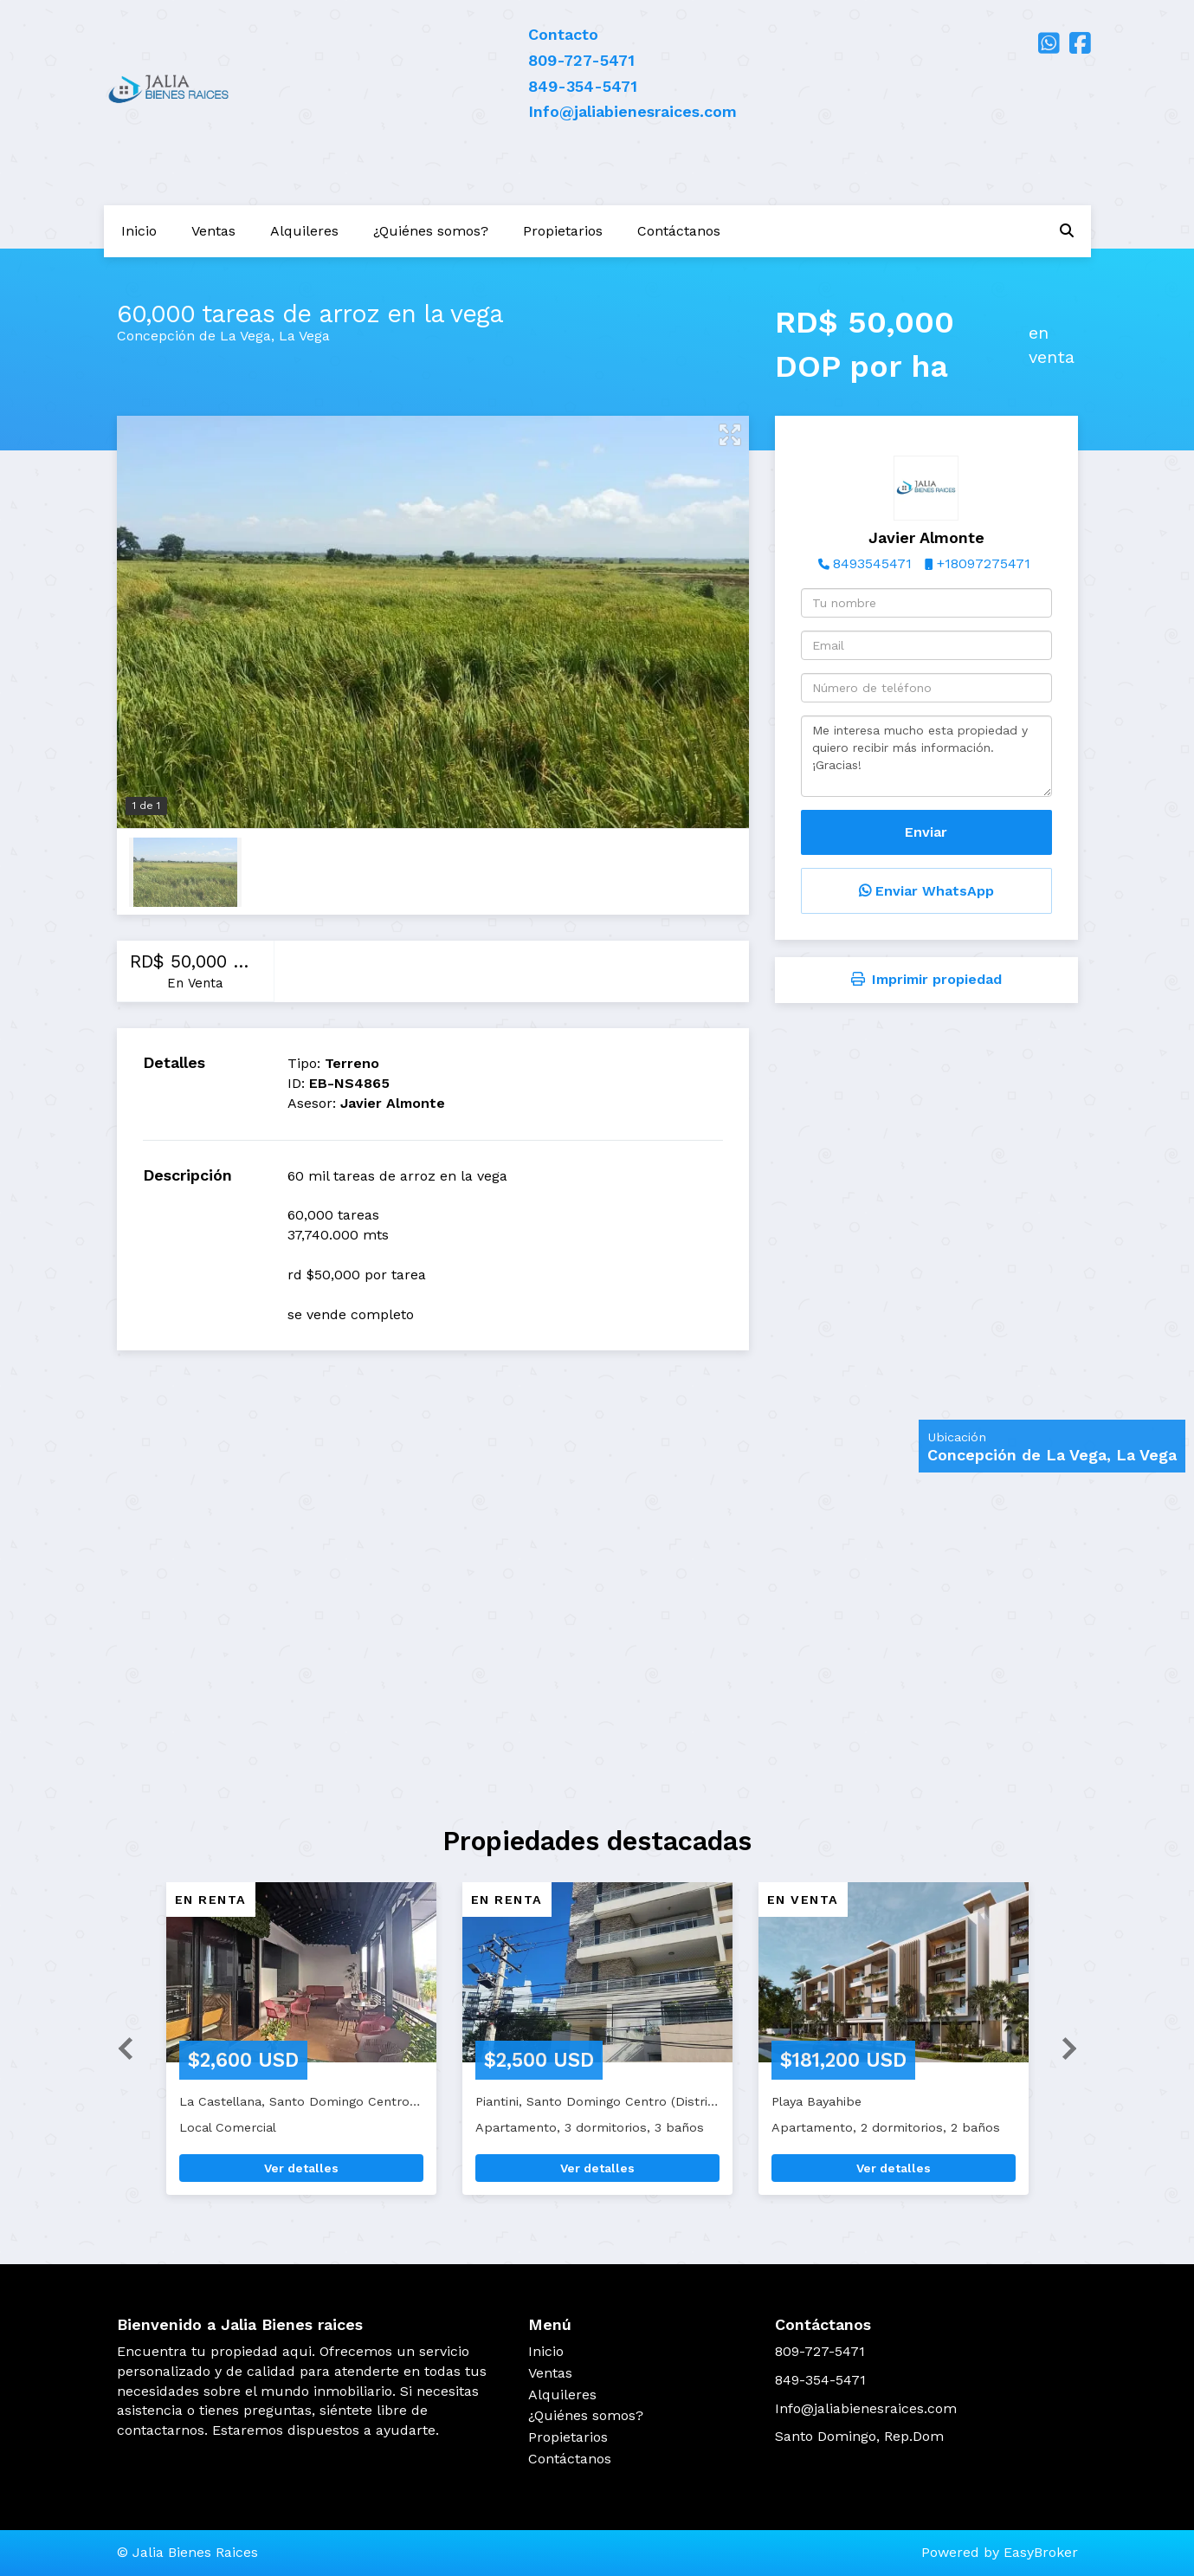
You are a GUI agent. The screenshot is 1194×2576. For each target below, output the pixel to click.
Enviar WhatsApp (926, 891)
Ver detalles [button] (301, 2168)
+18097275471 (983, 563)
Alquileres (304, 231)
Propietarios (563, 231)
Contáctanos (678, 231)
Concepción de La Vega (194, 335)
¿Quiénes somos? (430, 231)
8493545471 (872, 563)
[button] (118, 2047)
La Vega (304, 335)
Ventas (213, 231)
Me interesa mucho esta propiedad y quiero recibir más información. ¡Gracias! (926, 756)
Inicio (139, 231)
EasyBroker (1041, 2552)
